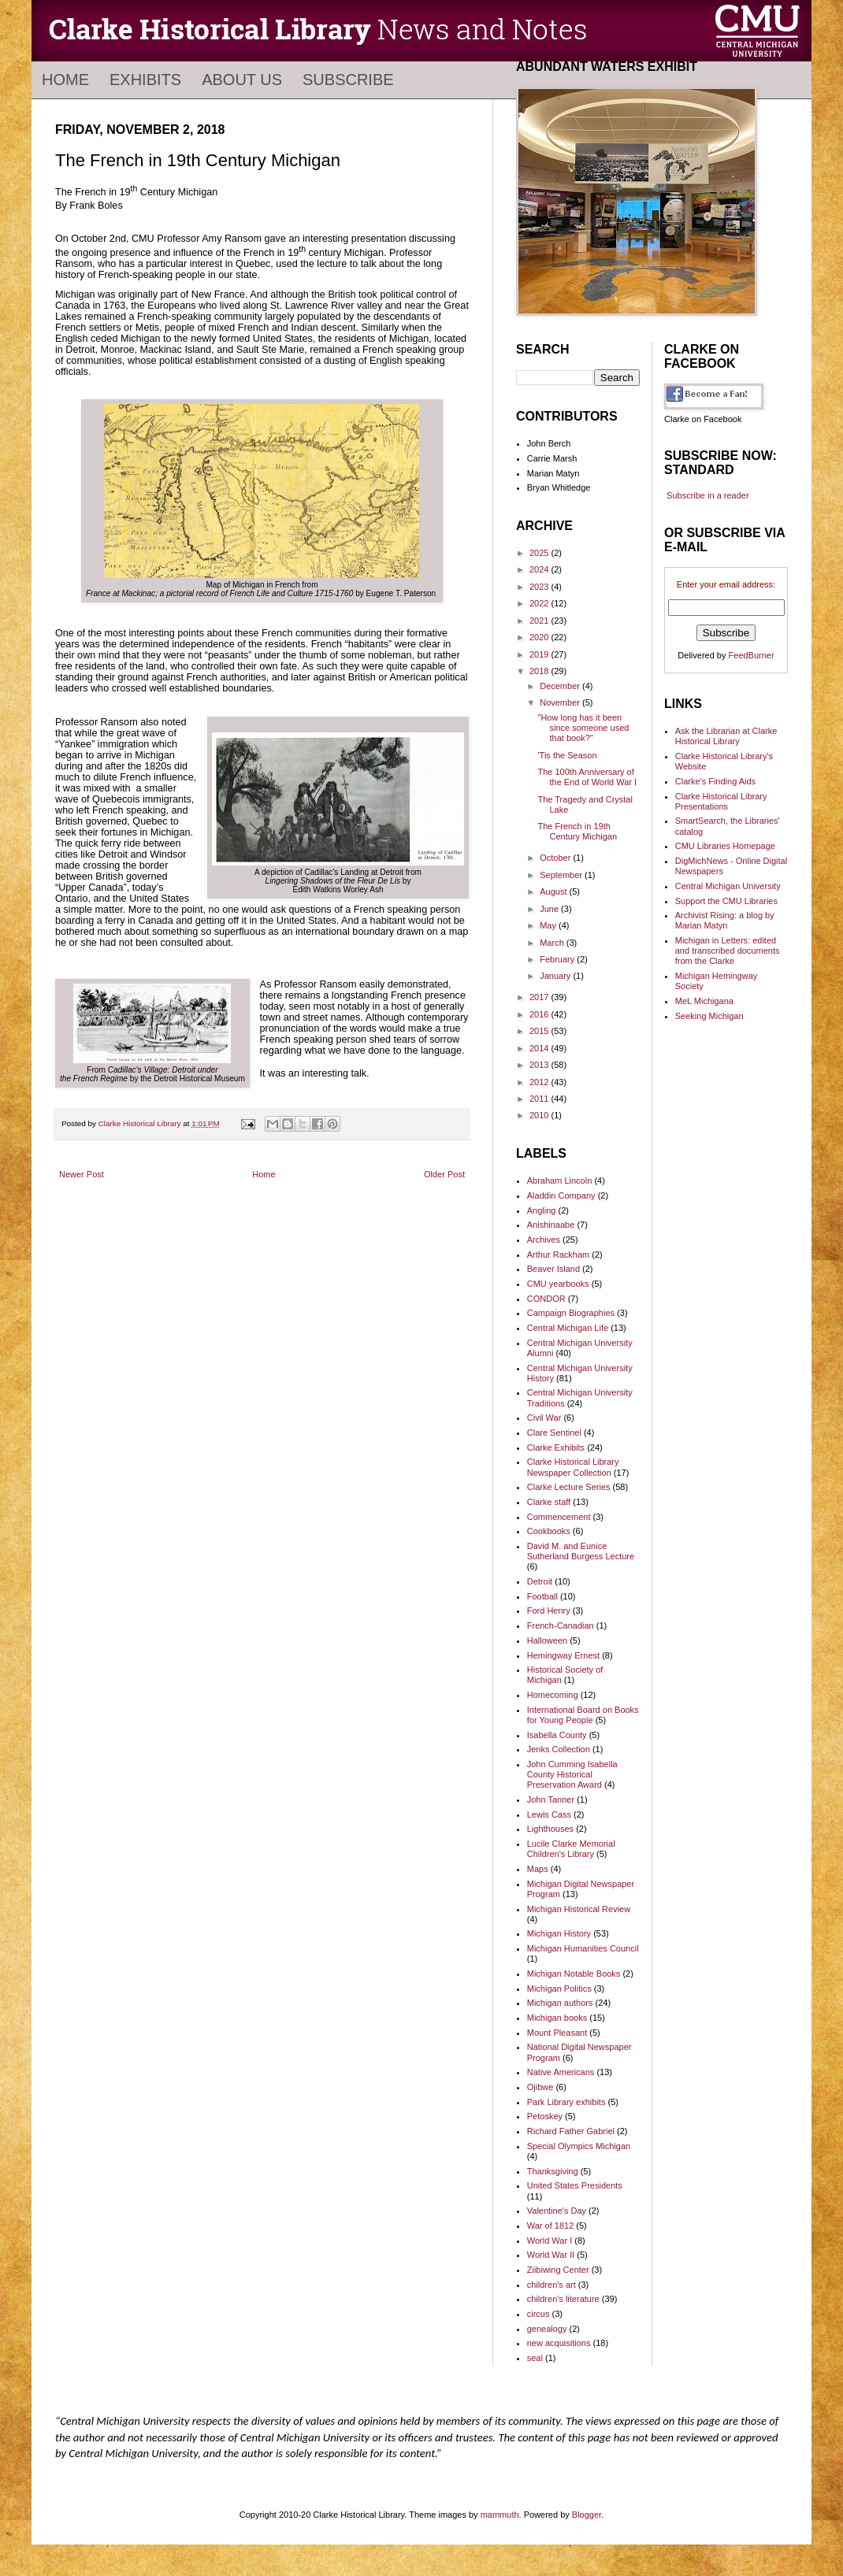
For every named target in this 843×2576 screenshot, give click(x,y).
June (550, 909)
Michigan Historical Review (578, 1909)
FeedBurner (751, 655)
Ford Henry (548, 1610)
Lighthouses (550, 1828)
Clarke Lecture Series (569, 1487)
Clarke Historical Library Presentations (721, 801)
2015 (540, 1031)
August (554, 891)
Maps (537, 1869)
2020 (540, 637)
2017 (540, 997)
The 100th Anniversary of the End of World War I (587, 777)
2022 (540, 603)
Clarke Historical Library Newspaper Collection (573, 1467)
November (561, 702)
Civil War (544, 1417)
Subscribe (348, 79)
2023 (540, 586)
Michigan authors (560, 2002)
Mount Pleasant (557, 2032)
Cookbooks (548, 1531)
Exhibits (145, 79)
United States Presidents (574, 2185)
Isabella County (557, 1735)
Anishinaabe (551, 1224)
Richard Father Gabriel (571, 2131)
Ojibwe (540, 2087)
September (562, 875)
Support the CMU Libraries (726, 901)
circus (538, 2313)
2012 (540, 1082)
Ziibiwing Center (558, 2269)
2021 (540, 620)
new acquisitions (559, 2343)
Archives (543, 1239)
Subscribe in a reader (708, 495)
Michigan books (557, 2017)
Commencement (559, 1517)
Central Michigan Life (567, 1327)
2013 (540, 1064)
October (556, 857)
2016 (540, 1014)
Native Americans (561, 2072)
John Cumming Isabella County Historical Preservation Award (572, 1774)
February (558, 959)
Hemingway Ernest (563, 1655)
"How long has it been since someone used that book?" (583, 728)
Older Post (444, 1174)
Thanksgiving (552, 2171)
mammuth (500, 2514)
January (556, 975)
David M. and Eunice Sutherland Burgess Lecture (580, 1551)
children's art (551, 2284)
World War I (549, 2240)
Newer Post (81, 1174)
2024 (540, 569)
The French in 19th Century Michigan (577, 831)
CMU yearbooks (558, 1283)
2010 (540, 1115)
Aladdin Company (561, 1195)
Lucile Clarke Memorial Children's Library (571, 1849)
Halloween (547, 1640)
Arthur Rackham (558, 1254)
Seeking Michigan (709, 1016)
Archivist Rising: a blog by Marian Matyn (724, 920)
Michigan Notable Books (574, 1973)
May (549, 925)
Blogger (586, 2514)
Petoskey (545, 2116)
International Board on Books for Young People (583, 1715)
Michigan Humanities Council (583, 1948)
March (553, 942)
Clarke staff (548, 1502)
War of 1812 (550, 2225)
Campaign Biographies (571, 1313)
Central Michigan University (728, 886)
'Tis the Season (566, 755)
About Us (242, 79)
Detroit (539, 1581)
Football (542, 1596)
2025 (540, 553)
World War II (551, 2254)
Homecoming (552, 1694)
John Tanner (550, 1799)
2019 (540, 654)
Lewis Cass (549, 1814)
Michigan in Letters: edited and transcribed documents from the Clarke (727, 951)
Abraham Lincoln (559, 1180)
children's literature (563, 2299)
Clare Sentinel (554, 1432)
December (561, 686)
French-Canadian (560, 1625)
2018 (540, 671)
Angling (541, 1210)
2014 (540, 1048)
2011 (540, 1098)
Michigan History (559, 1933)
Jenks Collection (558, 1749)
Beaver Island (553, 1268)
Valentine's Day (556, 2210)
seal (535, 2358)
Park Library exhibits (566, 2102)
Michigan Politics (559, 1988)
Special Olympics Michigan (578, 2146)
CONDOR (546, 1298)
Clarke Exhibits (556, 1447)
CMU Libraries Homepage (725, 846)
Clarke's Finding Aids (715, 781)
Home (65, 79)
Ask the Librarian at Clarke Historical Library (726, 736)
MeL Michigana (704, 1001)
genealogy (547, 2328)
